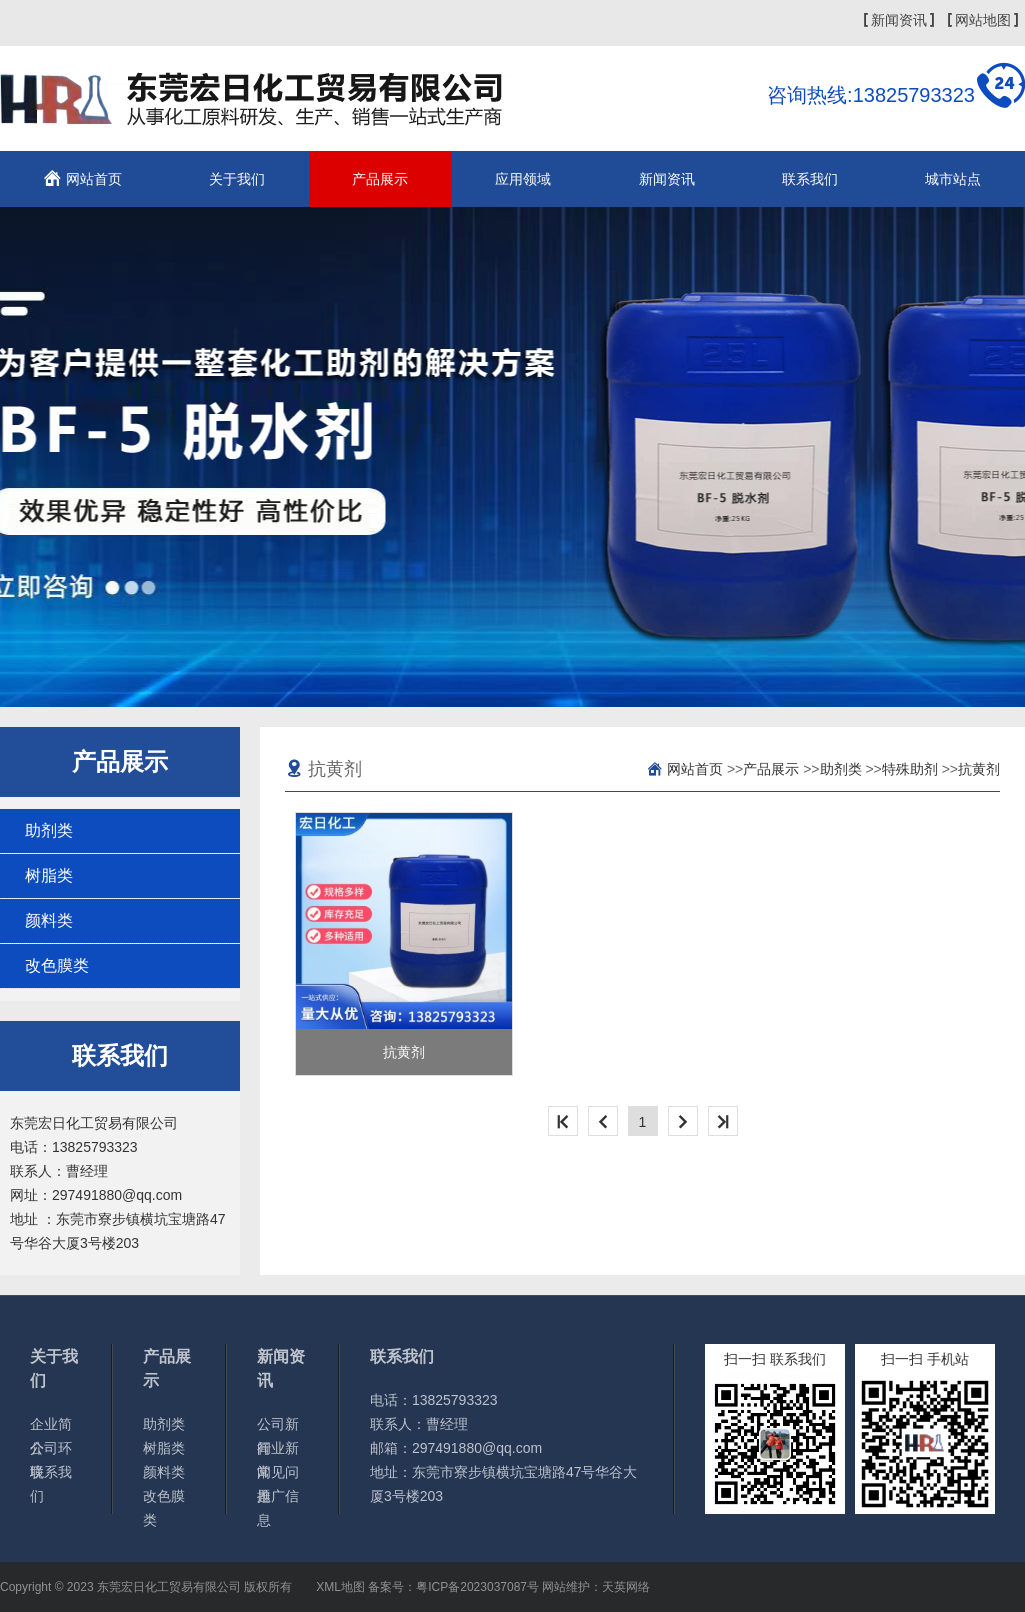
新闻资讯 (899, 20)
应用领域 (523, 179)
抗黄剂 (979, 769)
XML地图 (340, 1587)
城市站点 (953, 179)
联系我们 (810, 179)
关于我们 (237, 179)
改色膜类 (57, 965)
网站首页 (94, 179)
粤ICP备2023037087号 (477, 1587)
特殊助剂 (910, 769)
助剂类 (49, 830)
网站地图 (983, 20)
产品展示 (380, 179)
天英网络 (626, 1587)
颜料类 (49, 920)
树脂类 (49, 875)
